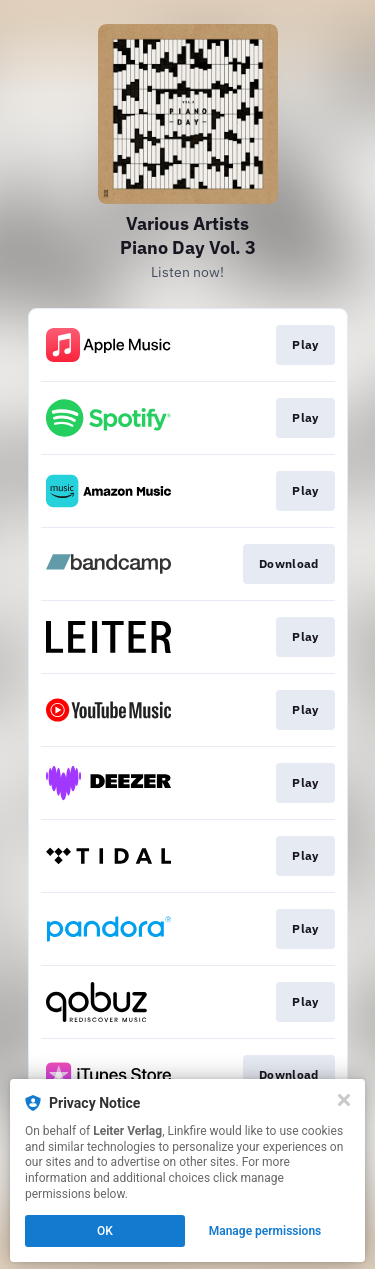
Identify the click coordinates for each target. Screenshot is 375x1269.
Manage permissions (265, 1231)
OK (105, 1231)
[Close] (344, 1100)
